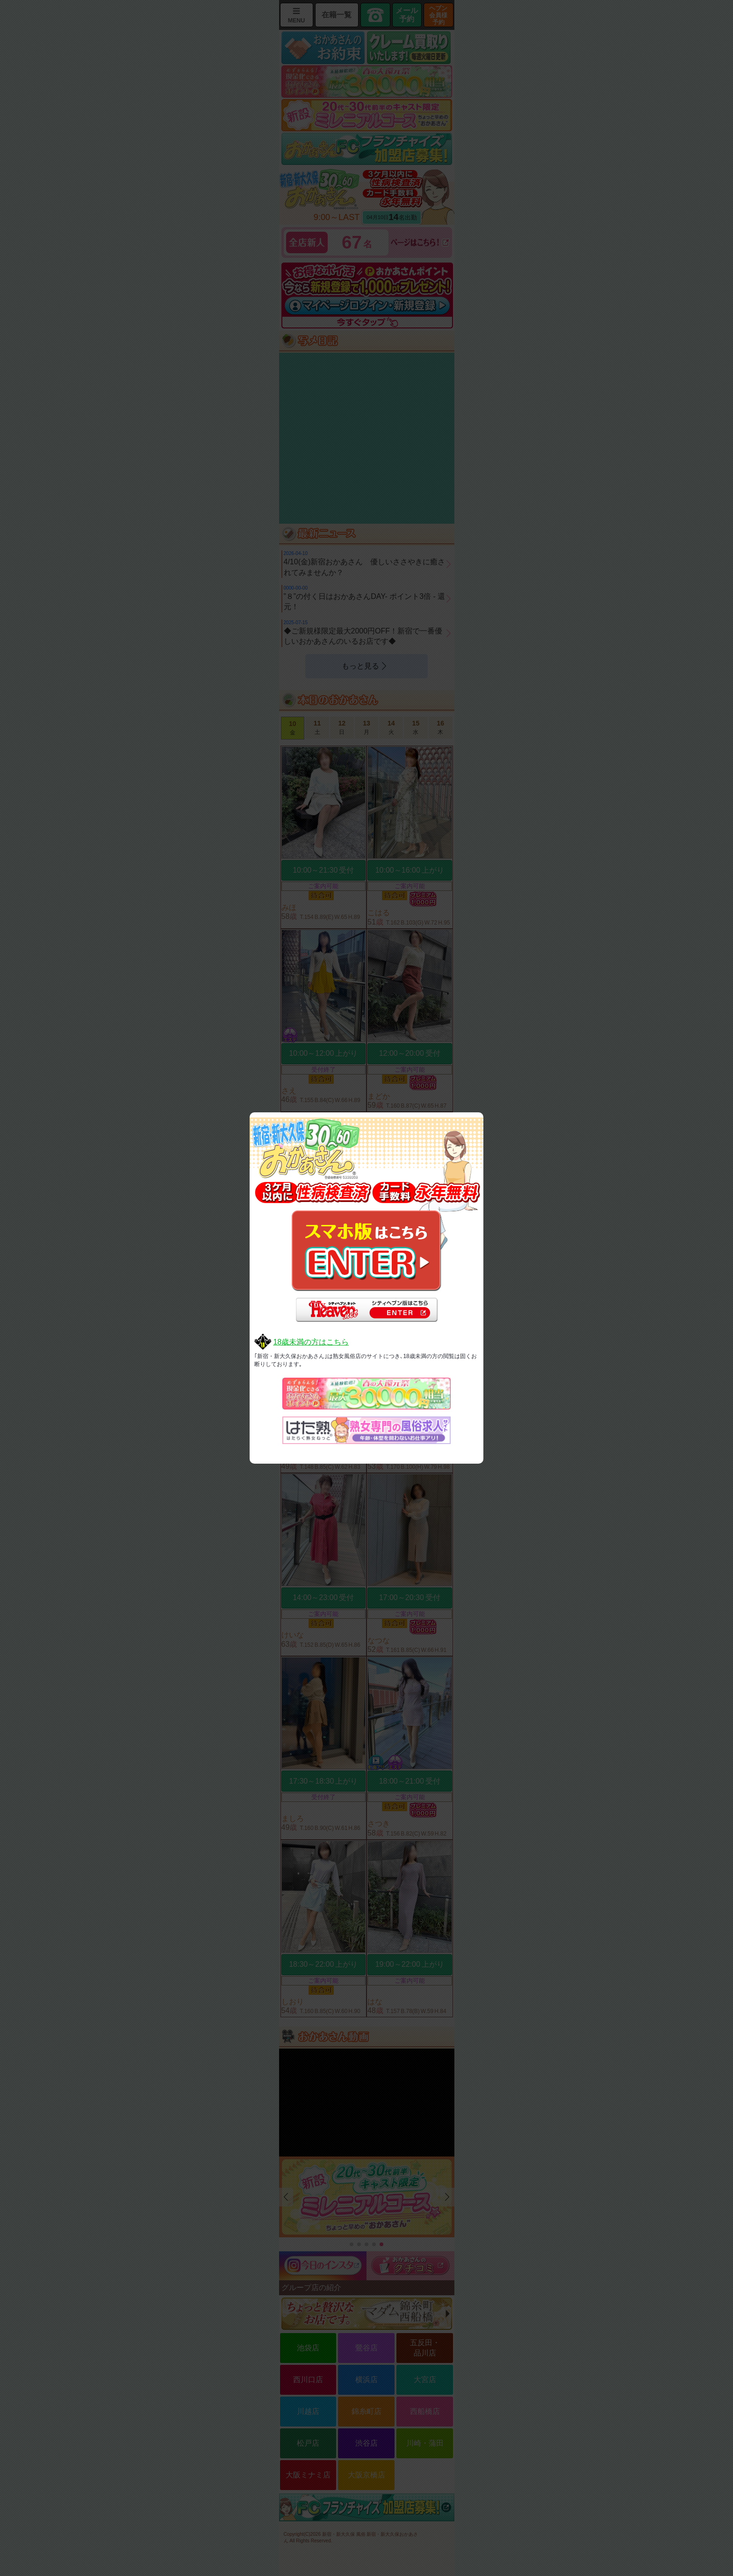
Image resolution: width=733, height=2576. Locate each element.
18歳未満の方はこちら (311, 1342)
